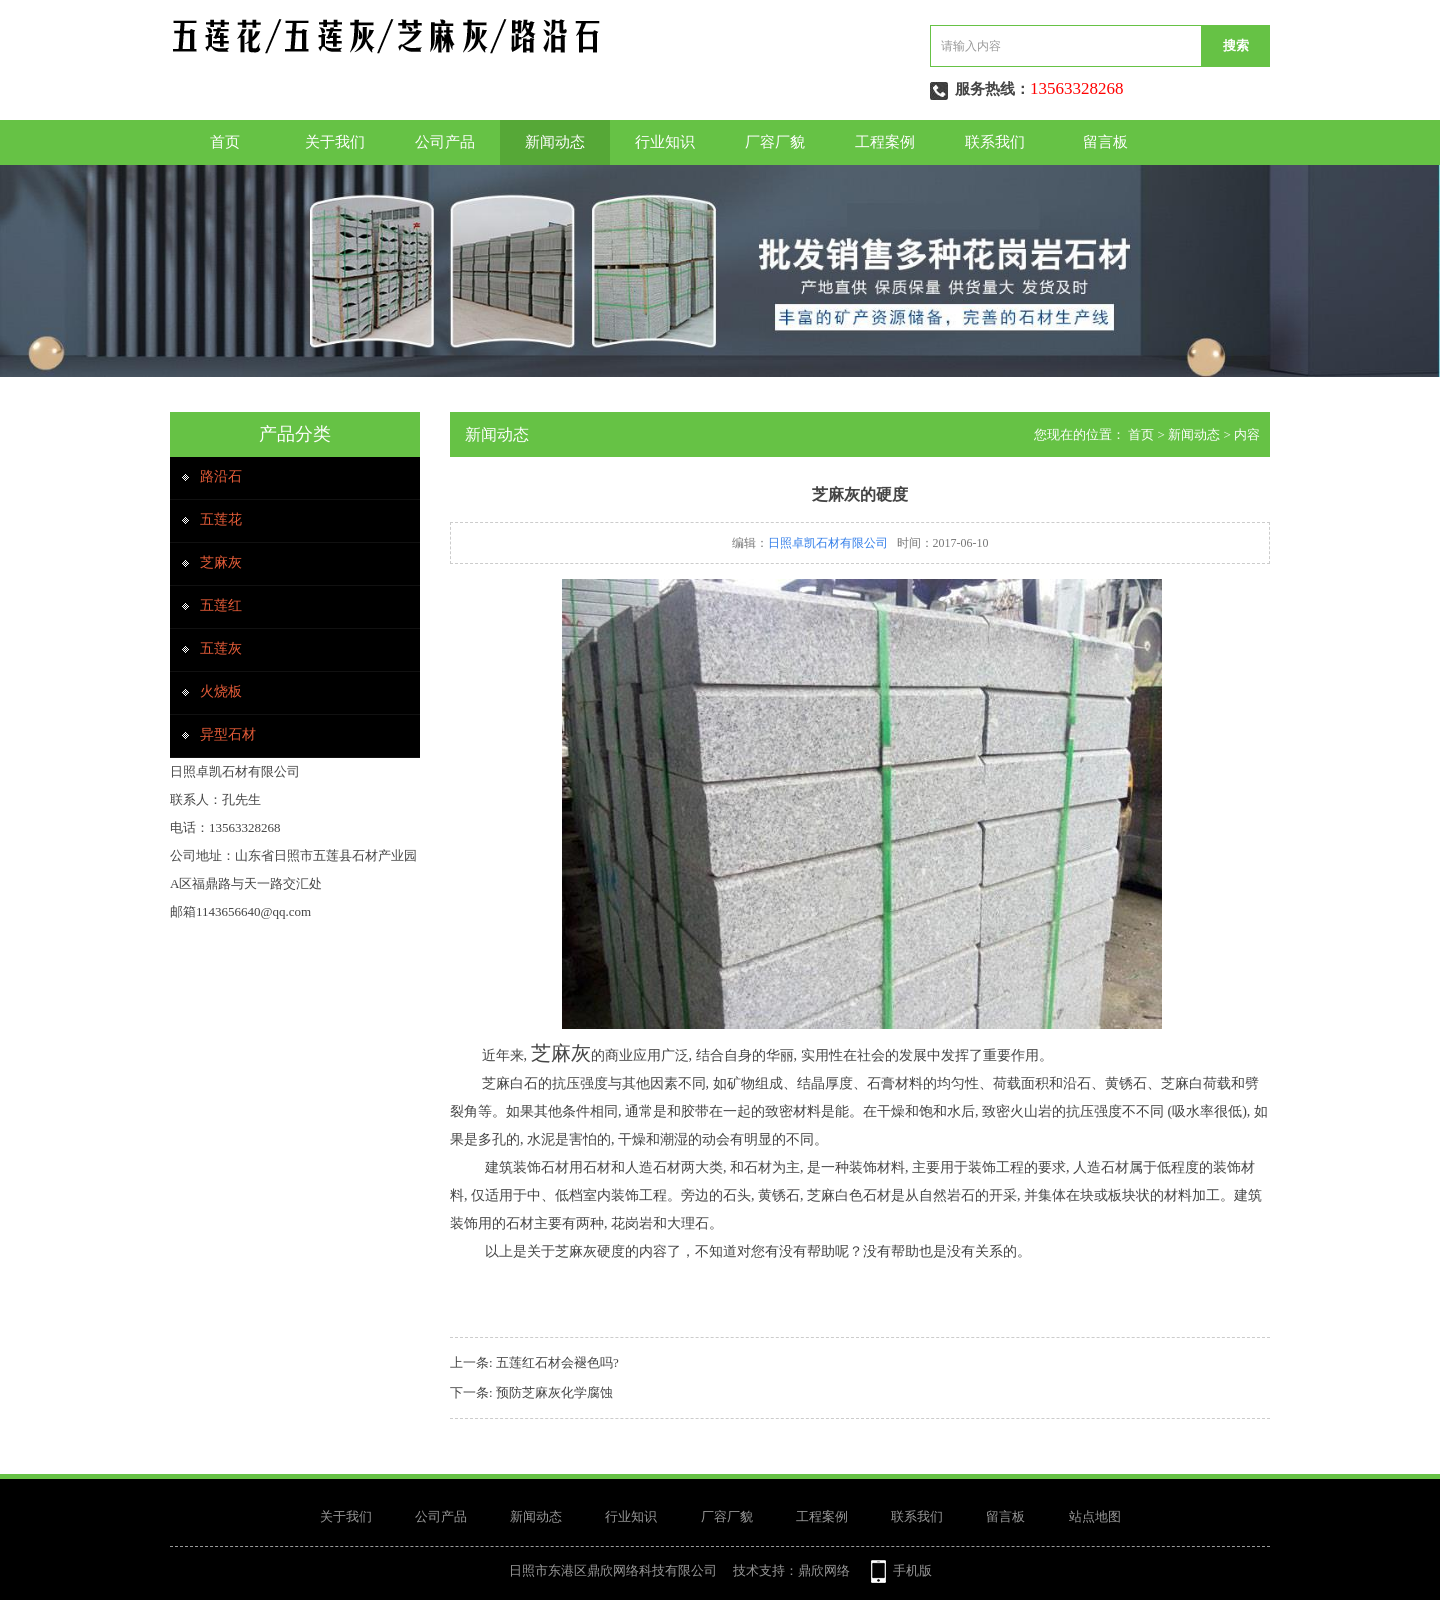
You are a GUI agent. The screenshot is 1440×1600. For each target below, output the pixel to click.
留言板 (1105, 142)
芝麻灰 (221, 562)
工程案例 (885, 142)
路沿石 (221, 476)
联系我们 (995, 142)
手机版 (912, 1570)
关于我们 (335, 142)
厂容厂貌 (775, 142)
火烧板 (221, 691)
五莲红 (221, 605)
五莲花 (221, 519)
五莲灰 (221, 648)
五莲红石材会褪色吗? (557, 1362)
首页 (225, 142)
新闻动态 (555, 142)
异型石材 (228, 734)
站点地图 (1095, 1516)
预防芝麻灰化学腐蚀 (554, 1392)
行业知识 (665, 142)
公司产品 (445, 142)
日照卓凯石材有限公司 (828, 543)
